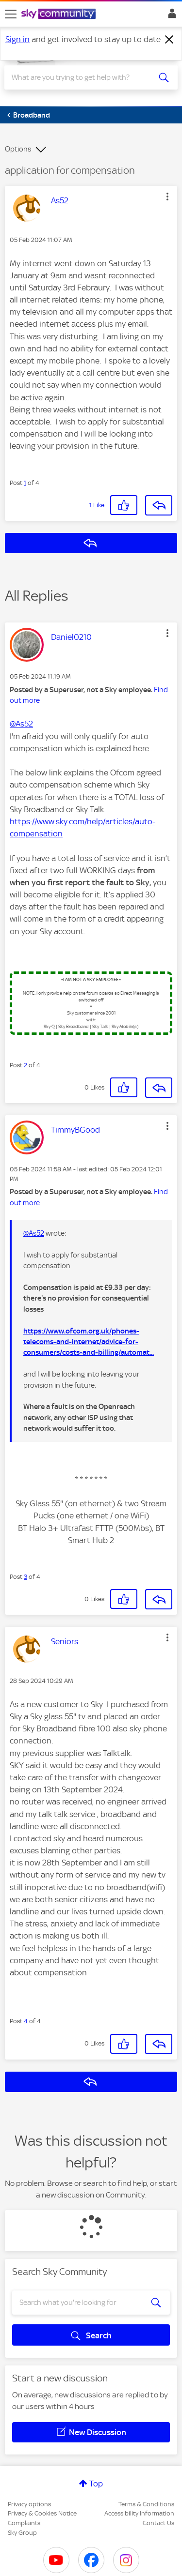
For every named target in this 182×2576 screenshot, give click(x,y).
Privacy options (29, 2504)
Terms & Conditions (146, 2504)
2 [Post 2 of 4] (25, 1065)
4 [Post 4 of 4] (26, 2021)
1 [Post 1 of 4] (25, 482)
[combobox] (82, 77)
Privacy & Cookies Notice (42, 2513)
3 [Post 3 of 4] (25, 1576)
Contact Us (158, 2523)
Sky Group (22, 2532)
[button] (167, 196)
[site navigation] (11, 14)
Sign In (170, 16)
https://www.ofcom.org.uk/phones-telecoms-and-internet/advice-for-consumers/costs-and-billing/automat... (88, 1342)
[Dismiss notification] (169, 39)
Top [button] (96, 2483)
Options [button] (18, 149)
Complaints (24, 2523)
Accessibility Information (139, 2513)
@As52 (21, 723)
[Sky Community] (60, 14)
